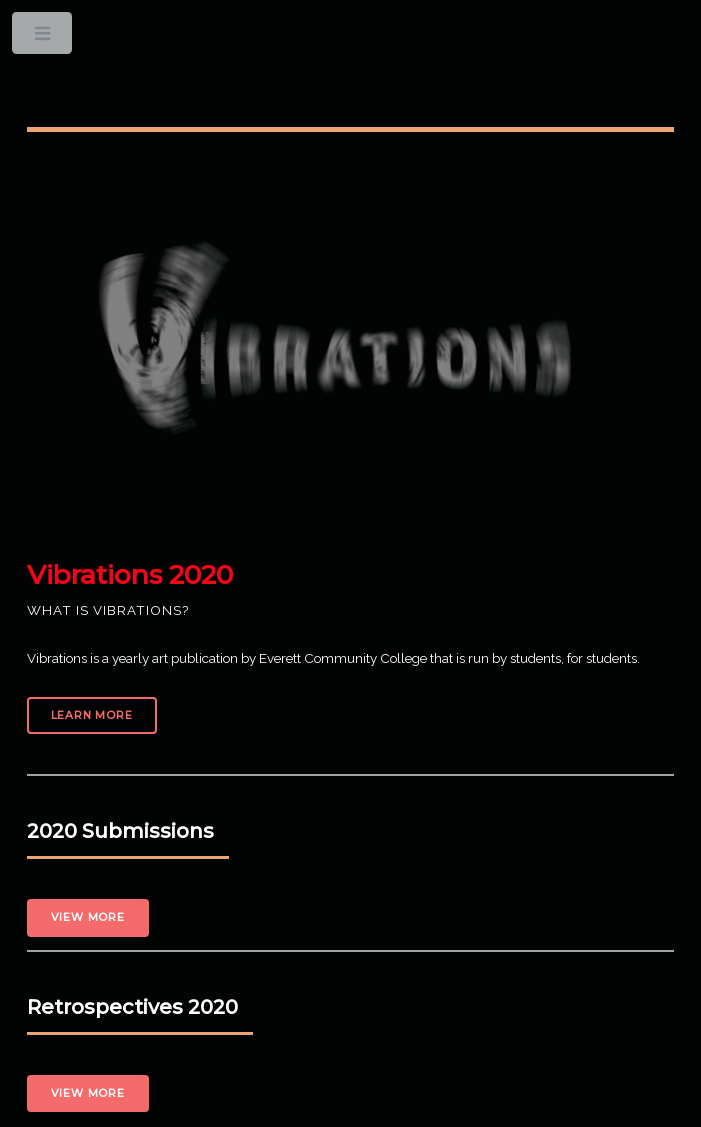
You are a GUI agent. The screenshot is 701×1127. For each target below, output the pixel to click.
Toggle (43, 37)
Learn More (92, 715)
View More (88, 917)
